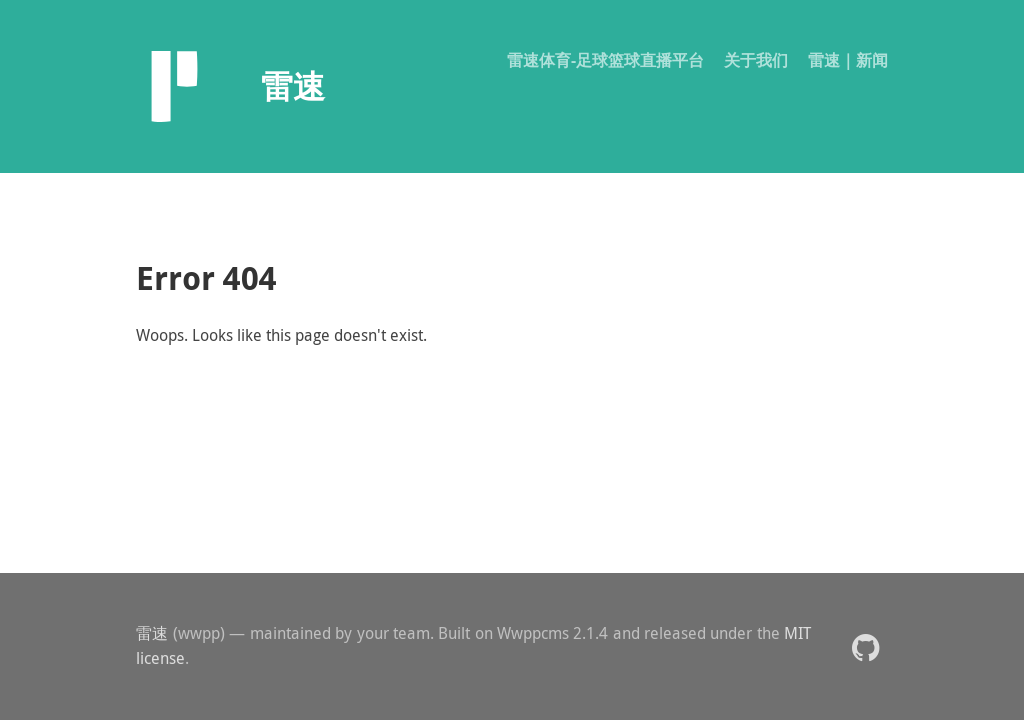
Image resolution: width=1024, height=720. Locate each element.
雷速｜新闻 (848, 60)
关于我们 (756, 60)
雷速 (152, 633)
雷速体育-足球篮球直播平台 (605, 60)
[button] (865, 646)
